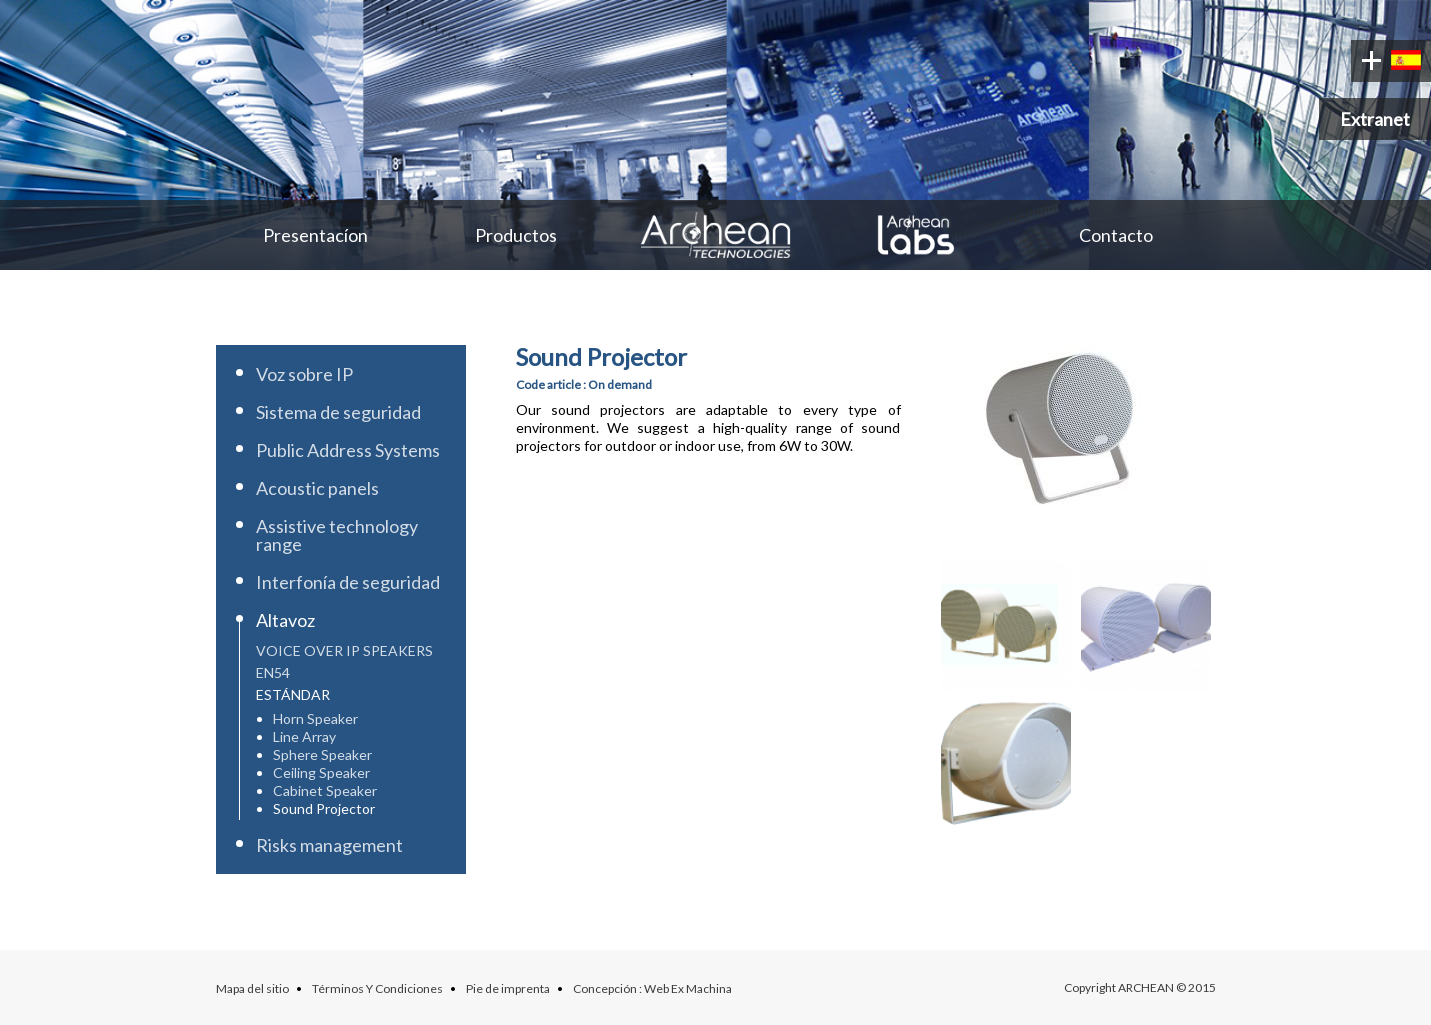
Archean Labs (916, 235)
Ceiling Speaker (321, 772)
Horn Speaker (315, 718)
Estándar (293, 694)
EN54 (273, 672)
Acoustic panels (317, 488)
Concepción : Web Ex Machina (652, 988)
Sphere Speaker (322, 754)
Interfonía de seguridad (348, 582)
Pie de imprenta (508, 988)
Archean (716, 235)
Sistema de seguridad (338, 412)
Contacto (1116, 235)
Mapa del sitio (252, 988)
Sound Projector (324, 808)
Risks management (329, 845)
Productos (516, 235)
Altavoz (285, 620)
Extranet (1375, 119)
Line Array (304, 736)
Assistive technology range (337, 535)
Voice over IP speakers (344, 650)
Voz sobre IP (304, 374)
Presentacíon (315, 235)
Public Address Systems (348, 450)
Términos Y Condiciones (377, 988)
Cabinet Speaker (325, 790)
